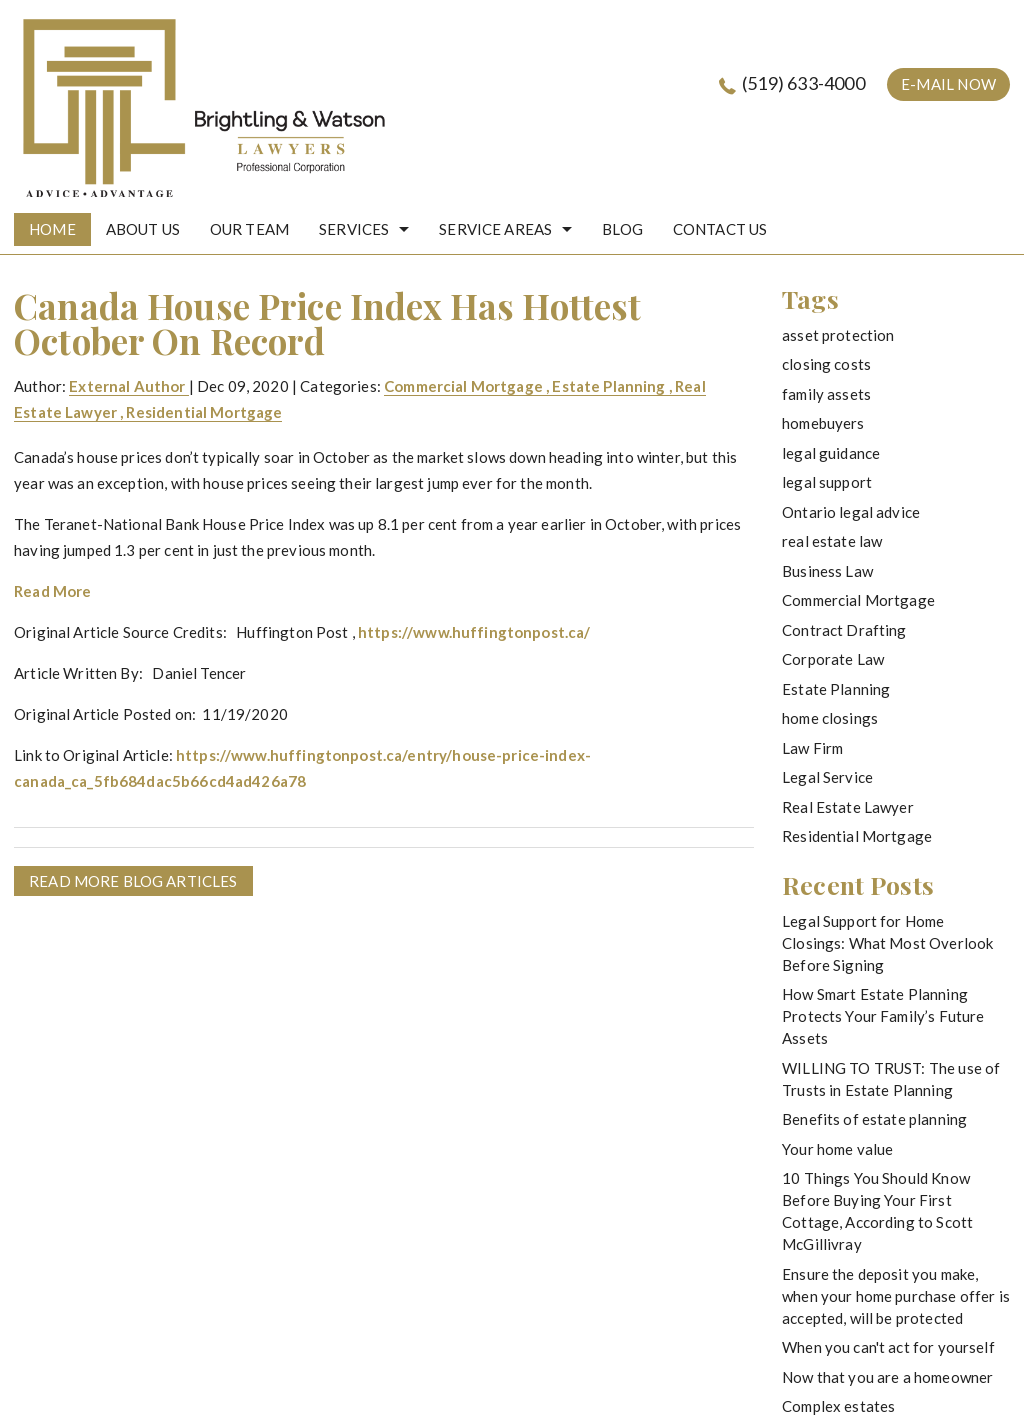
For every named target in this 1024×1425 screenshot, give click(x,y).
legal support (827, 482)
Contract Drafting (844, 630)
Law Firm (812, 748)
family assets (826, 394)
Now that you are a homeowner (887, 1377)
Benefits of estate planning (874, 1119)
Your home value (837, 1149)
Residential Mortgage (204, 412)
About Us (143, 229)
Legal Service (827, 777)
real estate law (832, 541)
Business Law (827, 571)
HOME (52, 229)
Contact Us (720, 229)
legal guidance (831, 453)
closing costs (826, 364)
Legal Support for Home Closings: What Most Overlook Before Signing (887, 943)
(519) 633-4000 (803, 83)
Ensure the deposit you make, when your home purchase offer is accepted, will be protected (896, 1296)
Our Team (249, 229)
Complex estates (838, 1406)
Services (354, 229)
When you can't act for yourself (888, 1347)
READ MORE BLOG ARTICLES (133, 881)
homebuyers (823, 423)
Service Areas (495, 229)
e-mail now (948, 84)
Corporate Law (833, 659)
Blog (622, 229)
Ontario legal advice (851, 512)
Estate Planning (608, 386)
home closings (830, 718)
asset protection (838, 335)
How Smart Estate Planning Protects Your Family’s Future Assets (883, 1016)
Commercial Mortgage (463, 386)
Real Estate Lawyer (848, 807)
